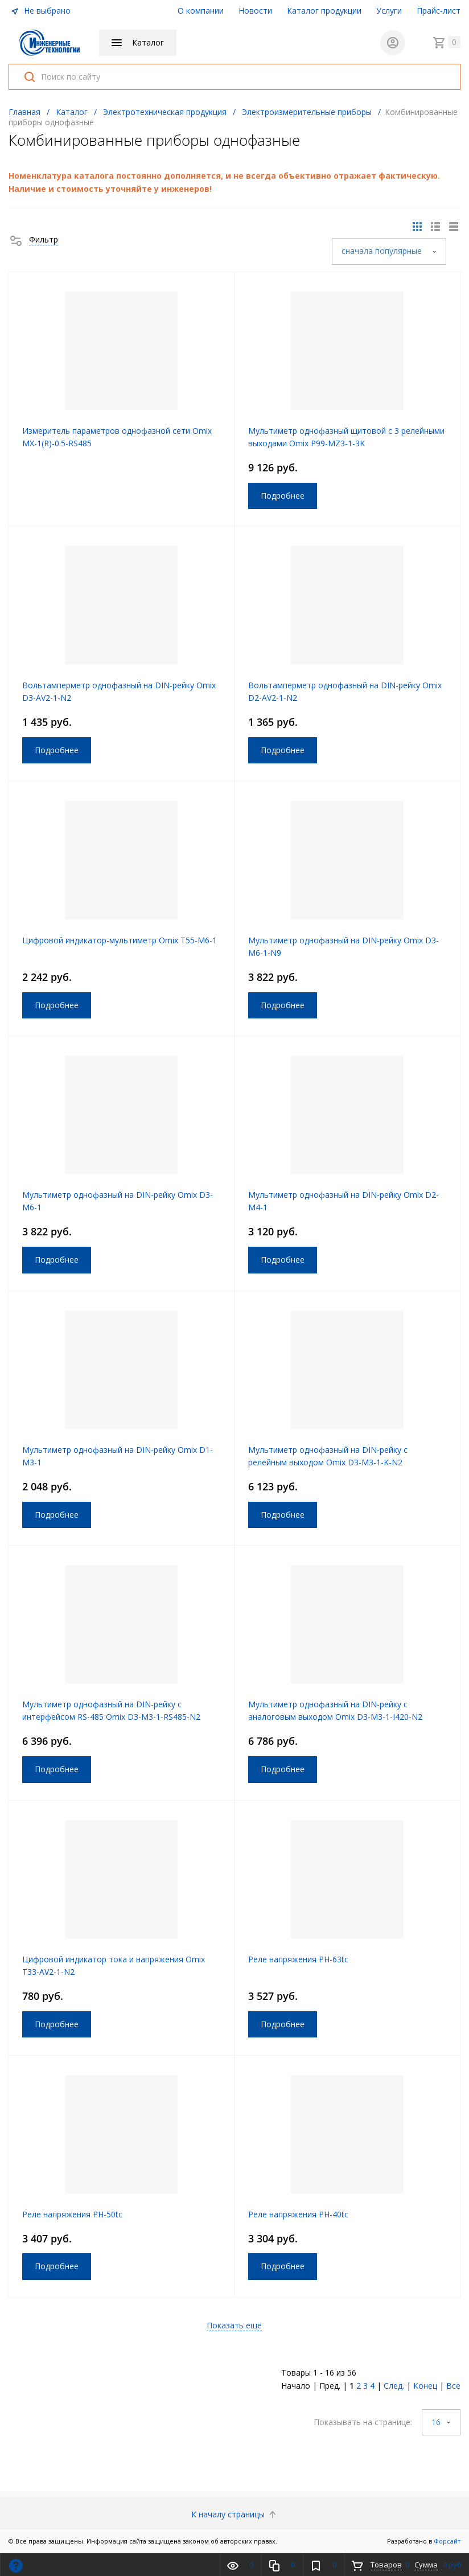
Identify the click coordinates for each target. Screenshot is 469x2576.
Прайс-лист (438, 10)
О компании (201, 10)
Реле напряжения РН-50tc (72, 2214)
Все (453, 2385)
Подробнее (283, 495)
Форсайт (447, 2541)
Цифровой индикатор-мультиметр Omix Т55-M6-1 (119, 940)
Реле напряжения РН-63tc (298, 1959)
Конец (425, 2385)
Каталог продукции (324, 10)
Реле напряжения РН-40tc (298, 2214)
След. (394, 2385)
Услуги (389, 10)
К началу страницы (234, 2514)
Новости (255, 10)
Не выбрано (40, 10)
